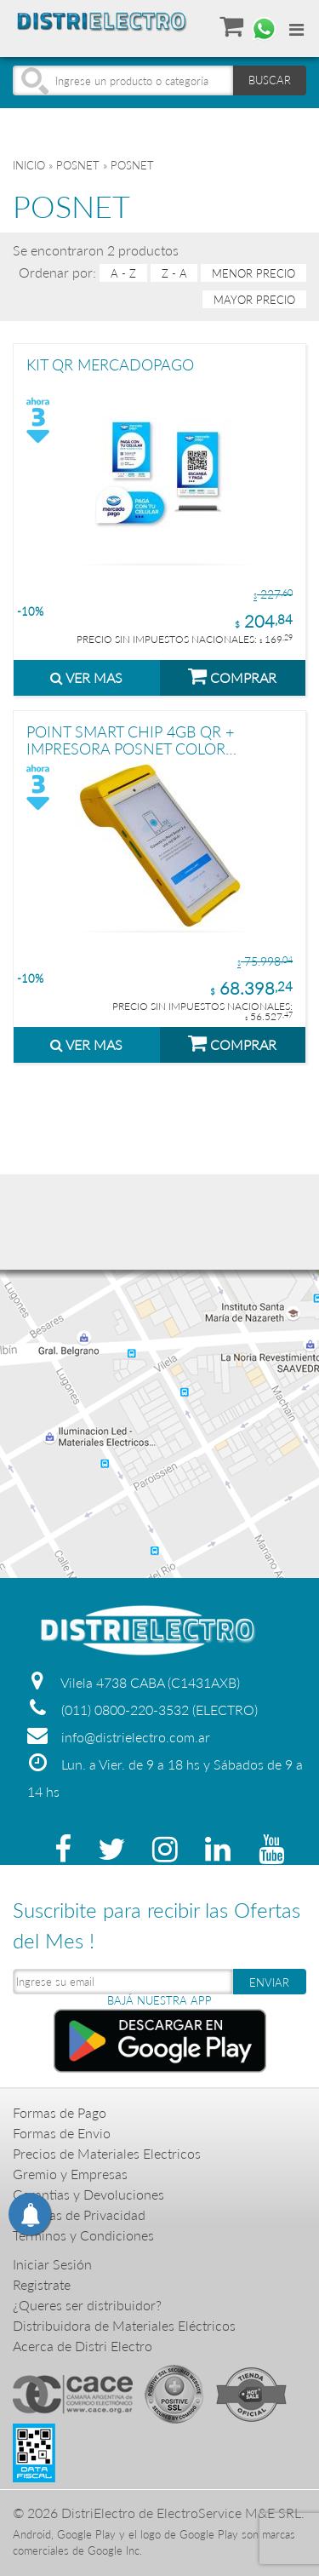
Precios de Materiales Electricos (107, 2153)
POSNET (78, 165)
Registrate (42, 2284)
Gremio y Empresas (70, 2174)
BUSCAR (269, 80)
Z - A (174, 273)
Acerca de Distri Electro (82, 2346)
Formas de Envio (62, 2133)
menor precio (253, 273)
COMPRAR (232, 675)
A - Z (123, 273)
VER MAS (86, 677)
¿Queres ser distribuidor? (87, 2305)
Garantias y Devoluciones (88, 2194)
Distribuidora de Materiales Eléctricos (124, 2325)
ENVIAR (269, 1982)
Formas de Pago (59, 2112)
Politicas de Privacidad (79, 2214)
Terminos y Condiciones (83, 2235)
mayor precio (254, 299)
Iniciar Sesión (52, 2264)
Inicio (29, 165)
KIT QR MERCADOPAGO (110, 365)
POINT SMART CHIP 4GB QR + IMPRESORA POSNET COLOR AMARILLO (130, 739)
